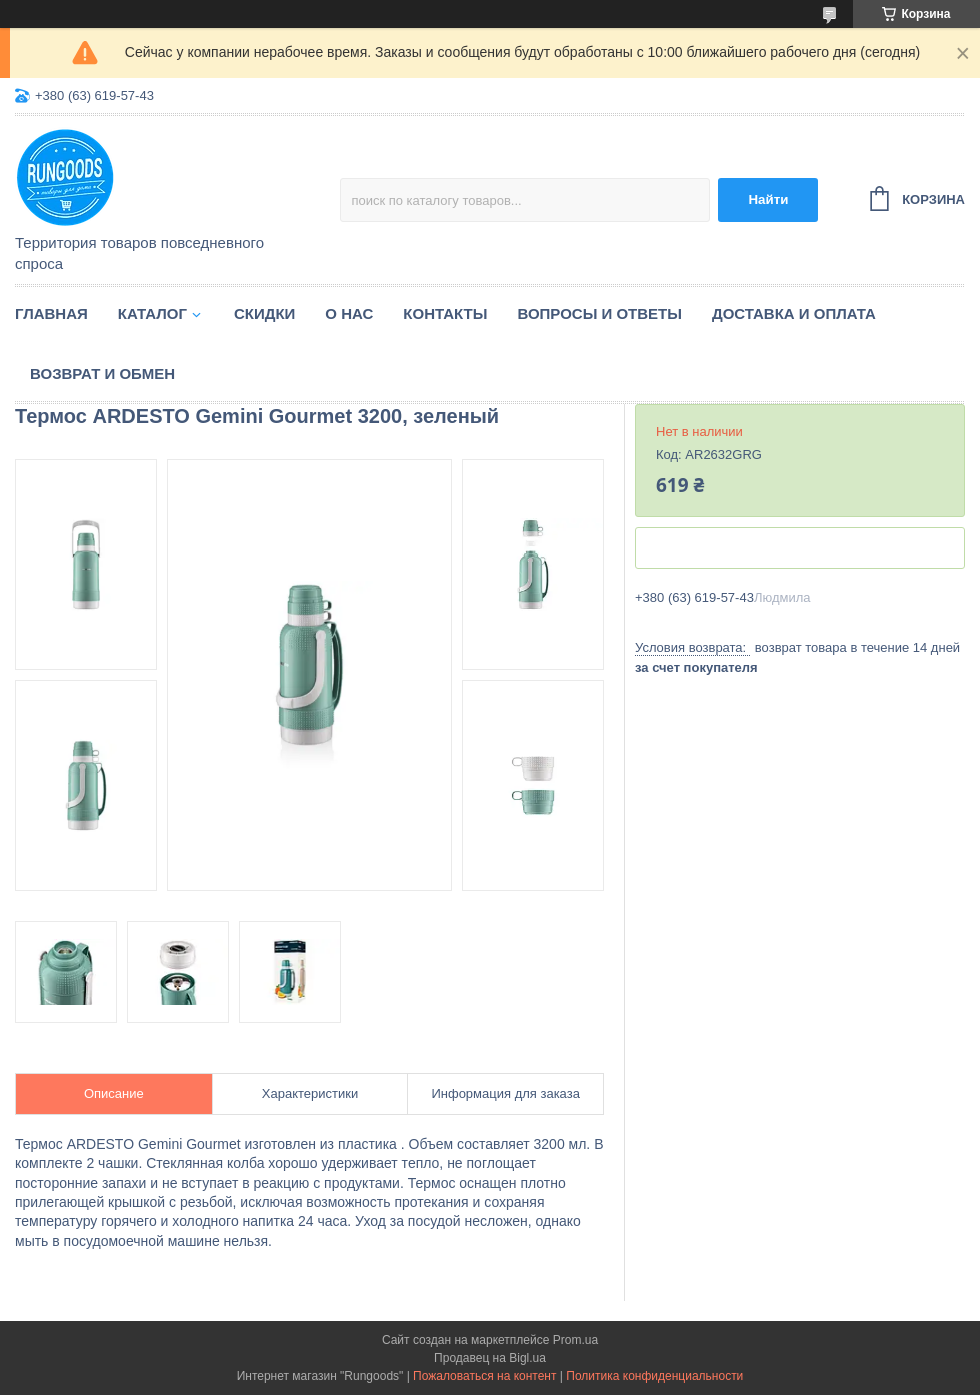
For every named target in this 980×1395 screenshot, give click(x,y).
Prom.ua (575, 1340)
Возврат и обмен (102, 373)
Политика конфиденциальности (654, 1376)
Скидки (264, 313)
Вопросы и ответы (599, 313)
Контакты (445, 313)
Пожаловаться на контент (484, 1376)
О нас (349, 313)
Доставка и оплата (794, 313)
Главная (51, 313)
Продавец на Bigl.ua (490, 1358)
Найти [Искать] (768, 199)
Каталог (152, 313)
